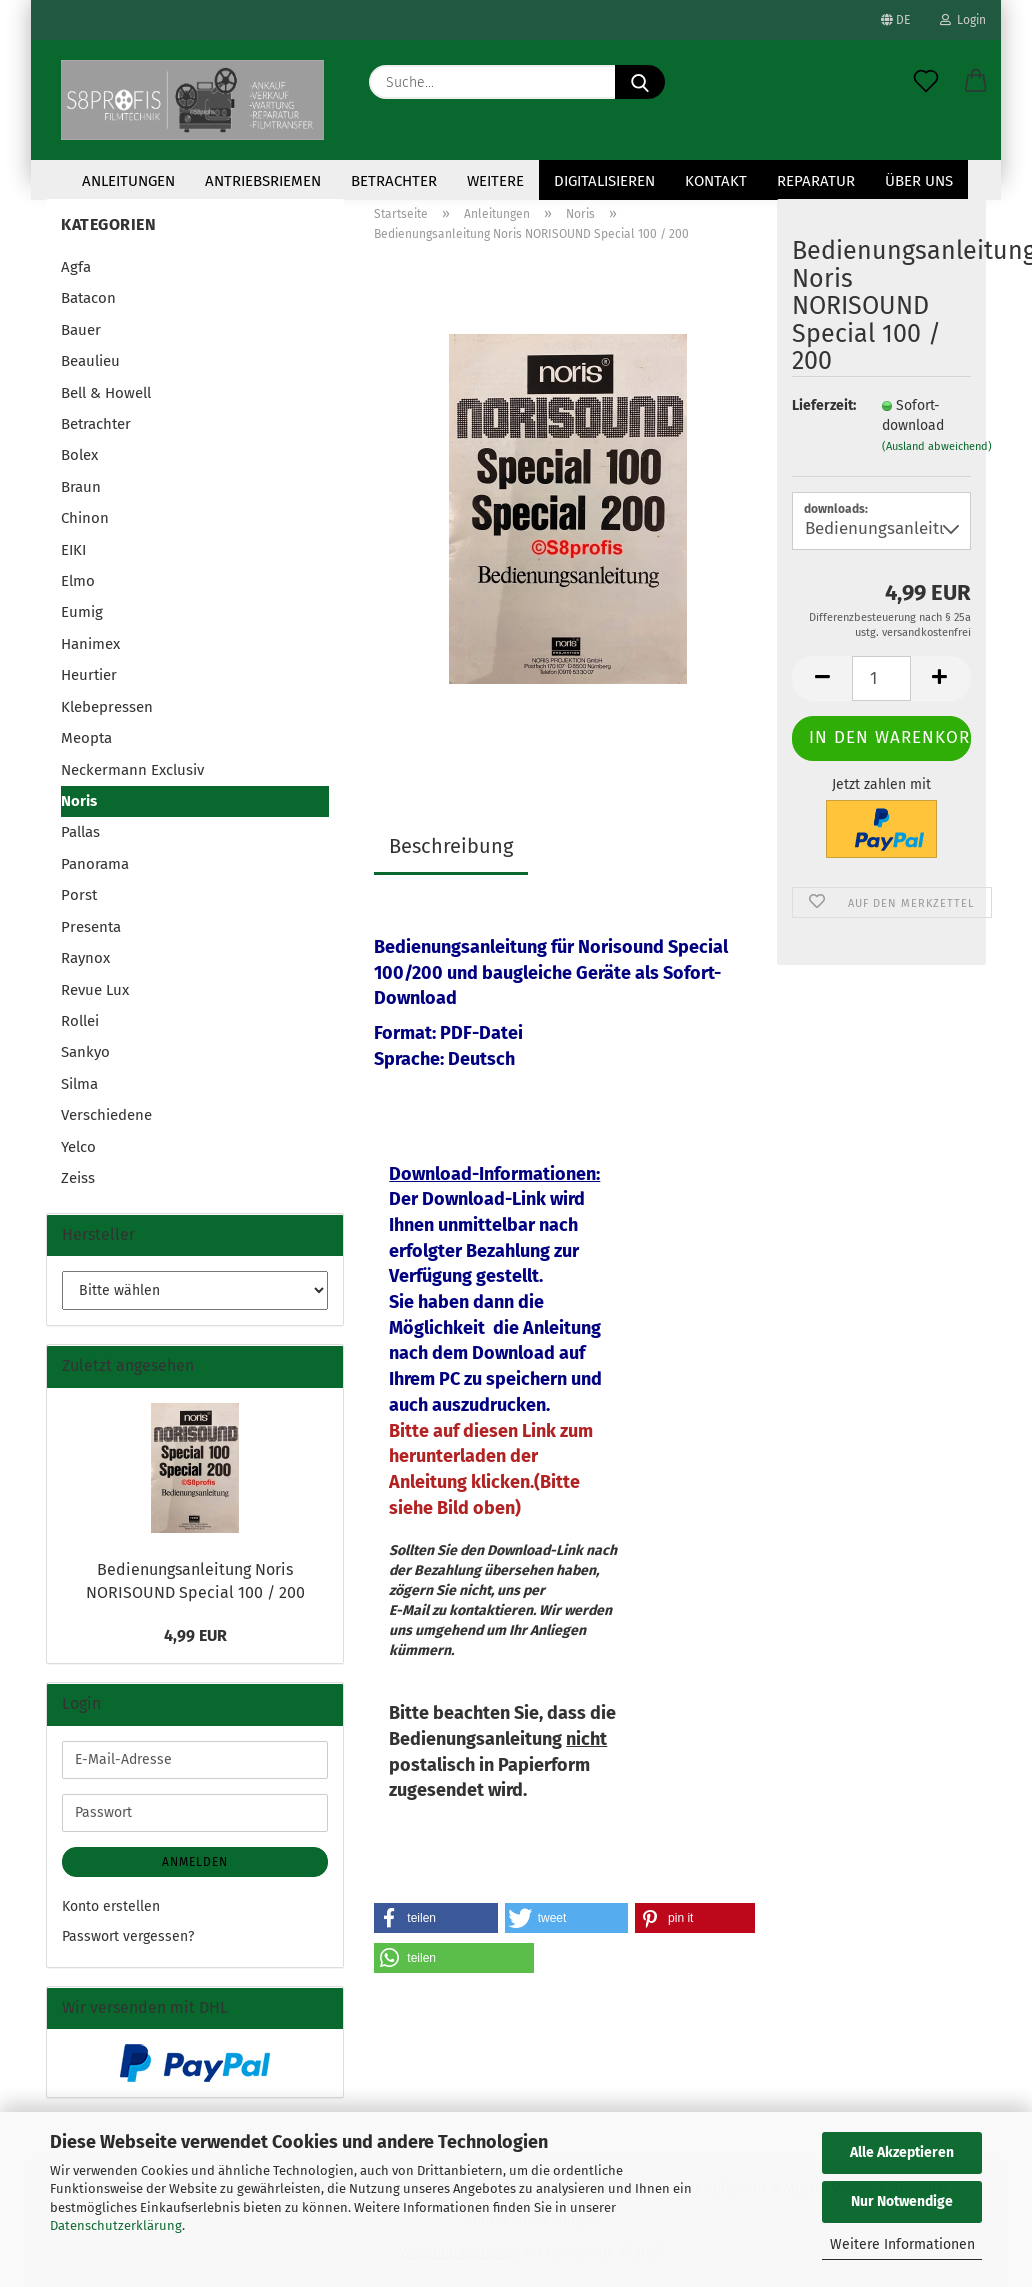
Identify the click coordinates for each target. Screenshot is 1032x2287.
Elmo (78, 581)
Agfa (76, 267)
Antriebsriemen (263, 181)
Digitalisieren (604, 181)
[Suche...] (640, 82)
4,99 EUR (195, 1635)
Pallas (80, 832)
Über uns (919, 181)
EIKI (73, 550)
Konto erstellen (111, 1906)
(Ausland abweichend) (937, 446)
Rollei (80, 1021)
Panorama (95, 864)
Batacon (88, 298)
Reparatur (816, 181)
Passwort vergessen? (128, 1936)
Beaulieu (90, 361)
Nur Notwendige (902, 2201)
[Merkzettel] (926, 82)
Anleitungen (128, 181)
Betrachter (394, 181)
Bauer (81, 330)
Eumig (82, 612)
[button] (976, 82)
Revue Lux (95, 990)
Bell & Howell (106, 393)
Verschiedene (106, 1115)
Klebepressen (107, 707)
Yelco (78, 1147)
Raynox (85, 958)
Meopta (86, 738)
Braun (81, 487)
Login (963, 20)
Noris (79, 801)
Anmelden (195, 1862)
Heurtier (89, 675)
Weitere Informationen (902, 2244)
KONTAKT (716, 181)
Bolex (79, 455)
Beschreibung (451, 846)
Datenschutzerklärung (116, 2225)
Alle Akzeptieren (902, 2152)
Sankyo (85, 1052)
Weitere (495, 181)
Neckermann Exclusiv (132, 770)
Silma (79, 1084)
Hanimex (90, 644)
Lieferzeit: (822, 405)
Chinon (85, 518)
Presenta (91, 927)
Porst (79, 895)
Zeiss (78, 1178)
